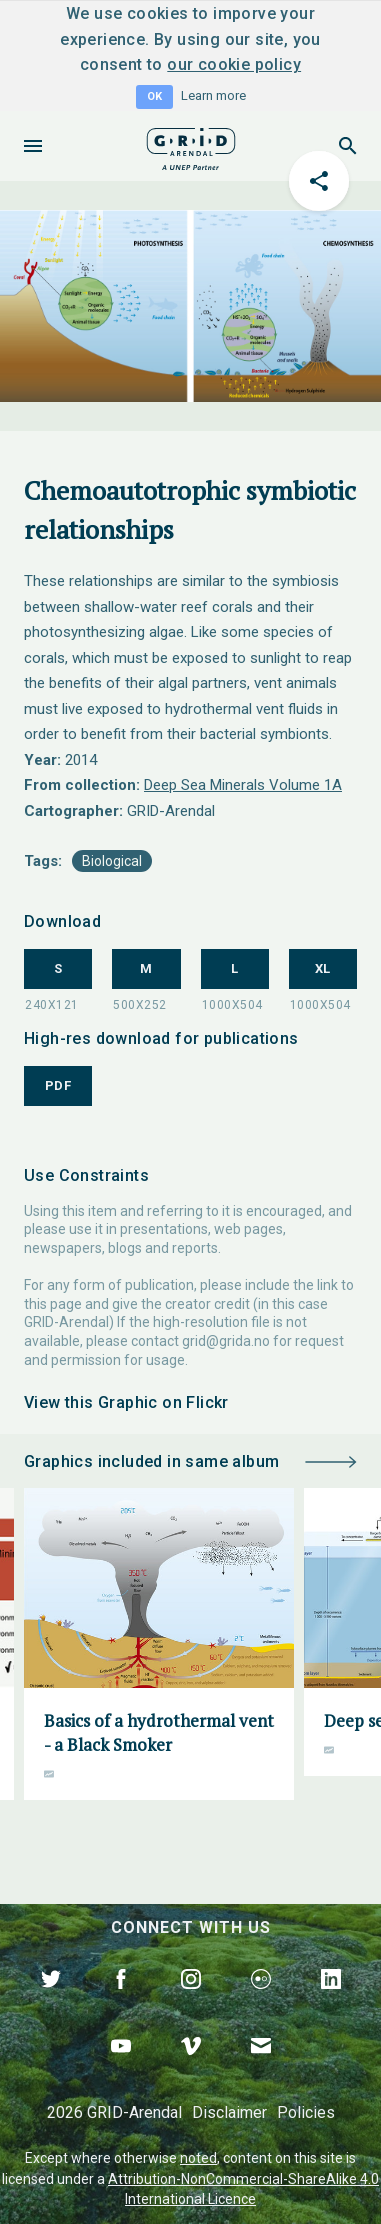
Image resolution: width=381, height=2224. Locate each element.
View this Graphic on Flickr (126, 1402)
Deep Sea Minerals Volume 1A (243, 785)
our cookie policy (234, 64)
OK (154, 96)
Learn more (213, 95)
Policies (306, 2112)
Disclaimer (229, 2112)
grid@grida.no (226, 1341)
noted (198, 2158)
